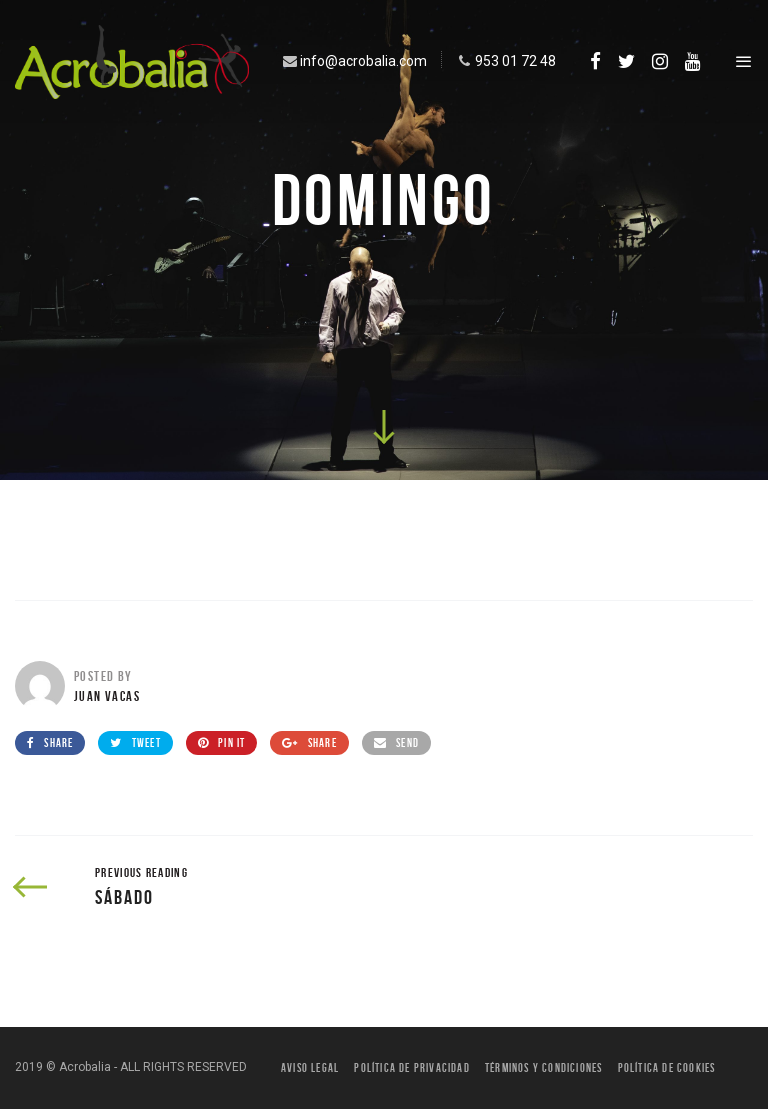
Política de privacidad (411, 1067)
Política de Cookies (667, 1067)
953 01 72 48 (505, 61)
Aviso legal (310, 1067)
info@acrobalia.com (353, 61)
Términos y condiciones (543, 1067)
